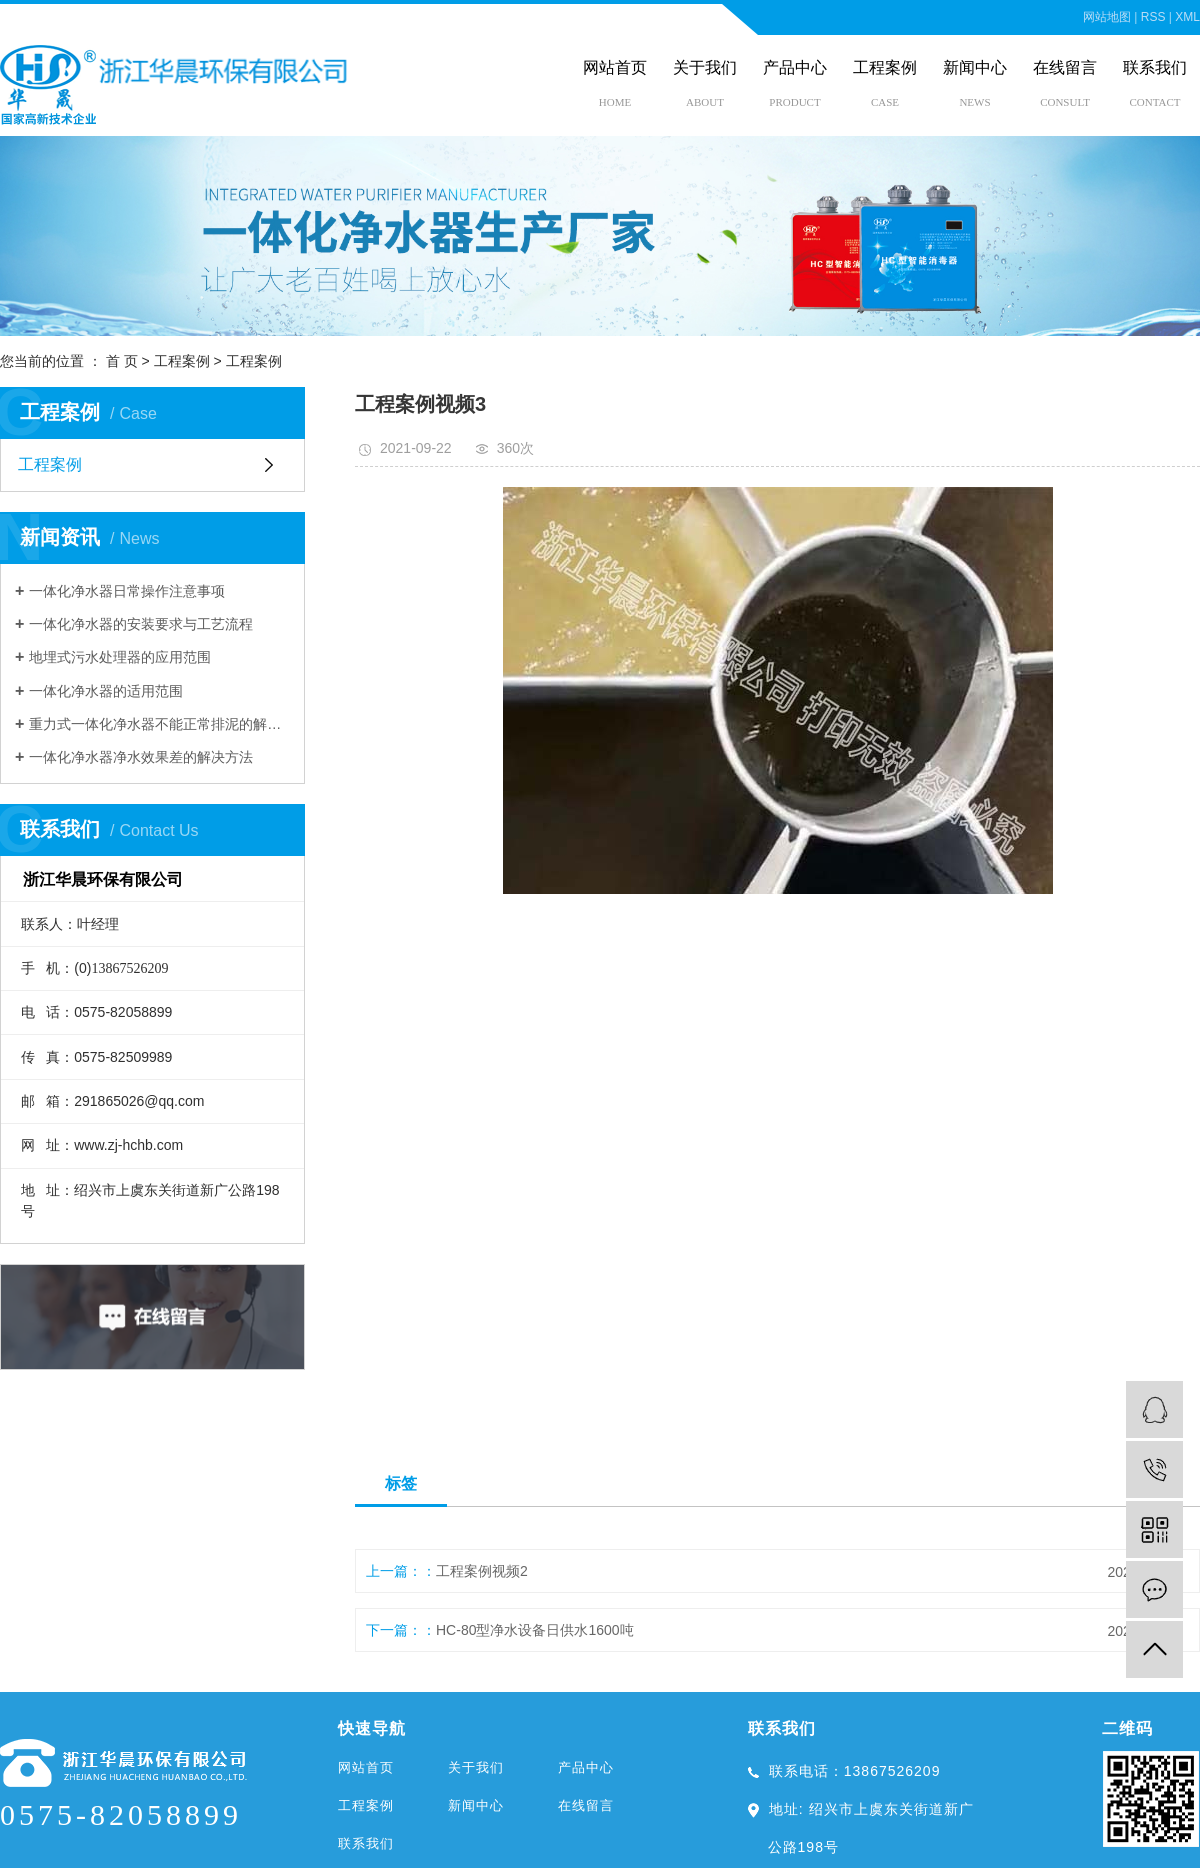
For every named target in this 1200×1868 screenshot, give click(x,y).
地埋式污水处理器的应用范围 (120, 657)
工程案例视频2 (482, 1571)
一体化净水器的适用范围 (106, 691)
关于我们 (705, 67)
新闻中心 (975, 67)
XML (1187, 17)
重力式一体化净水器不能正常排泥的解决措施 (159, 724)
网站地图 (1107, 17)
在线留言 (1065, 67)
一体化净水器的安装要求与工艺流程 (141, 624)
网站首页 (615, 67)
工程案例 (885, 67)
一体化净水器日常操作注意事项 (127, 591)
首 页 (122, 361)
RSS (1153, 17)
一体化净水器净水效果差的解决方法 (141, 757)
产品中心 (795, 67)
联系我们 (1155, 67)
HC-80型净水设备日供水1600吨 (535, 1630)
